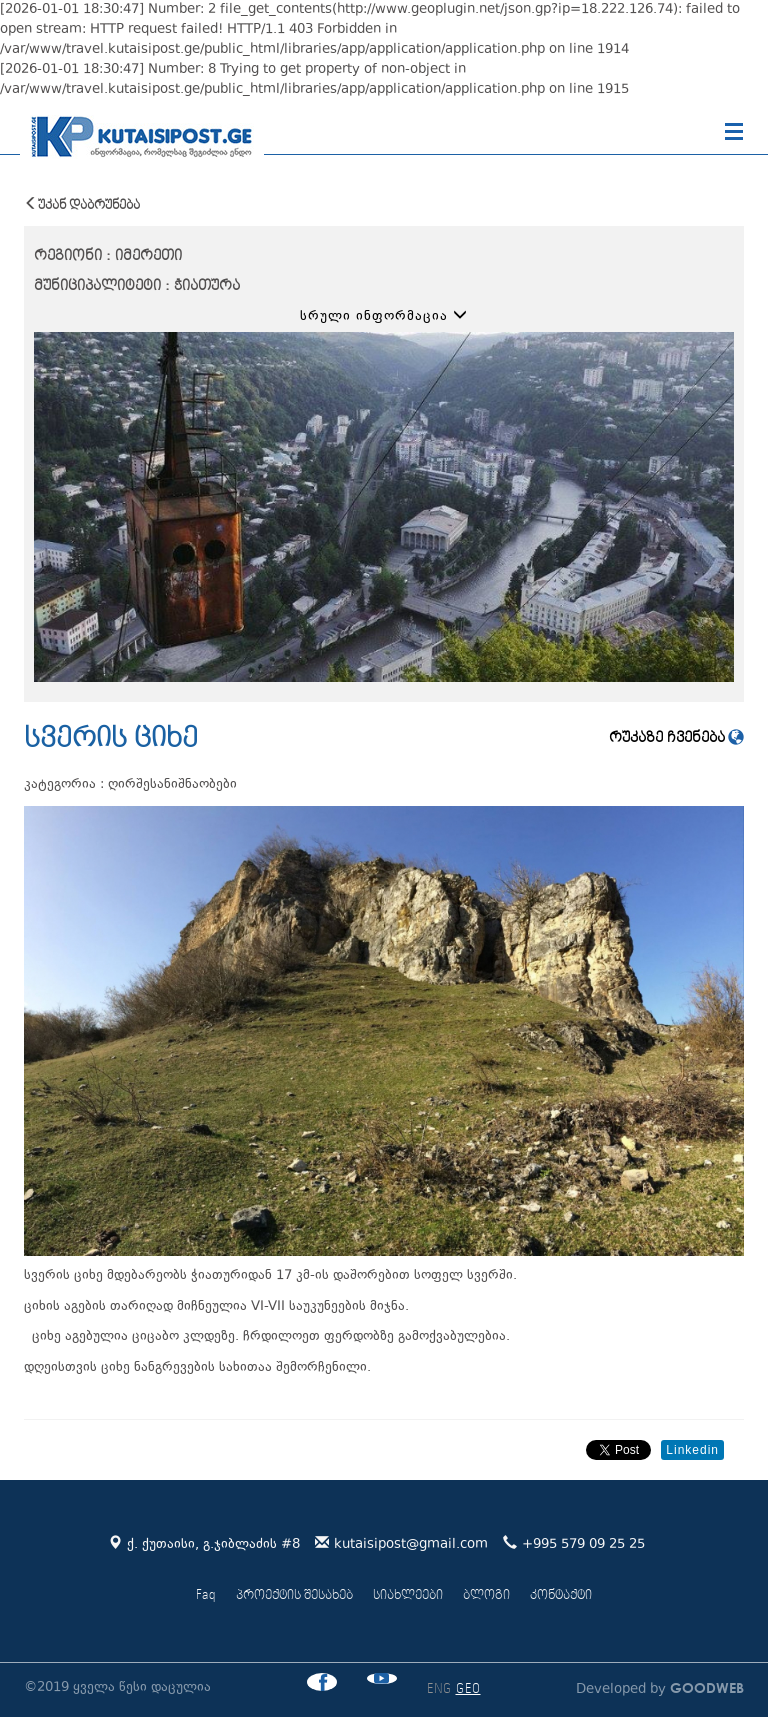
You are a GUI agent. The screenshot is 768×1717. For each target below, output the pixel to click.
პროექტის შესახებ (294, 1595)
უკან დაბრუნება (82, 204)
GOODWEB (705, 1687)
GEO (468, 1689)
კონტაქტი (561, 1595)
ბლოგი (486, 1595)
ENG (439, 1689)
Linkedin (692, 1450)
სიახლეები (408, 1595)
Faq (206, 1595)
